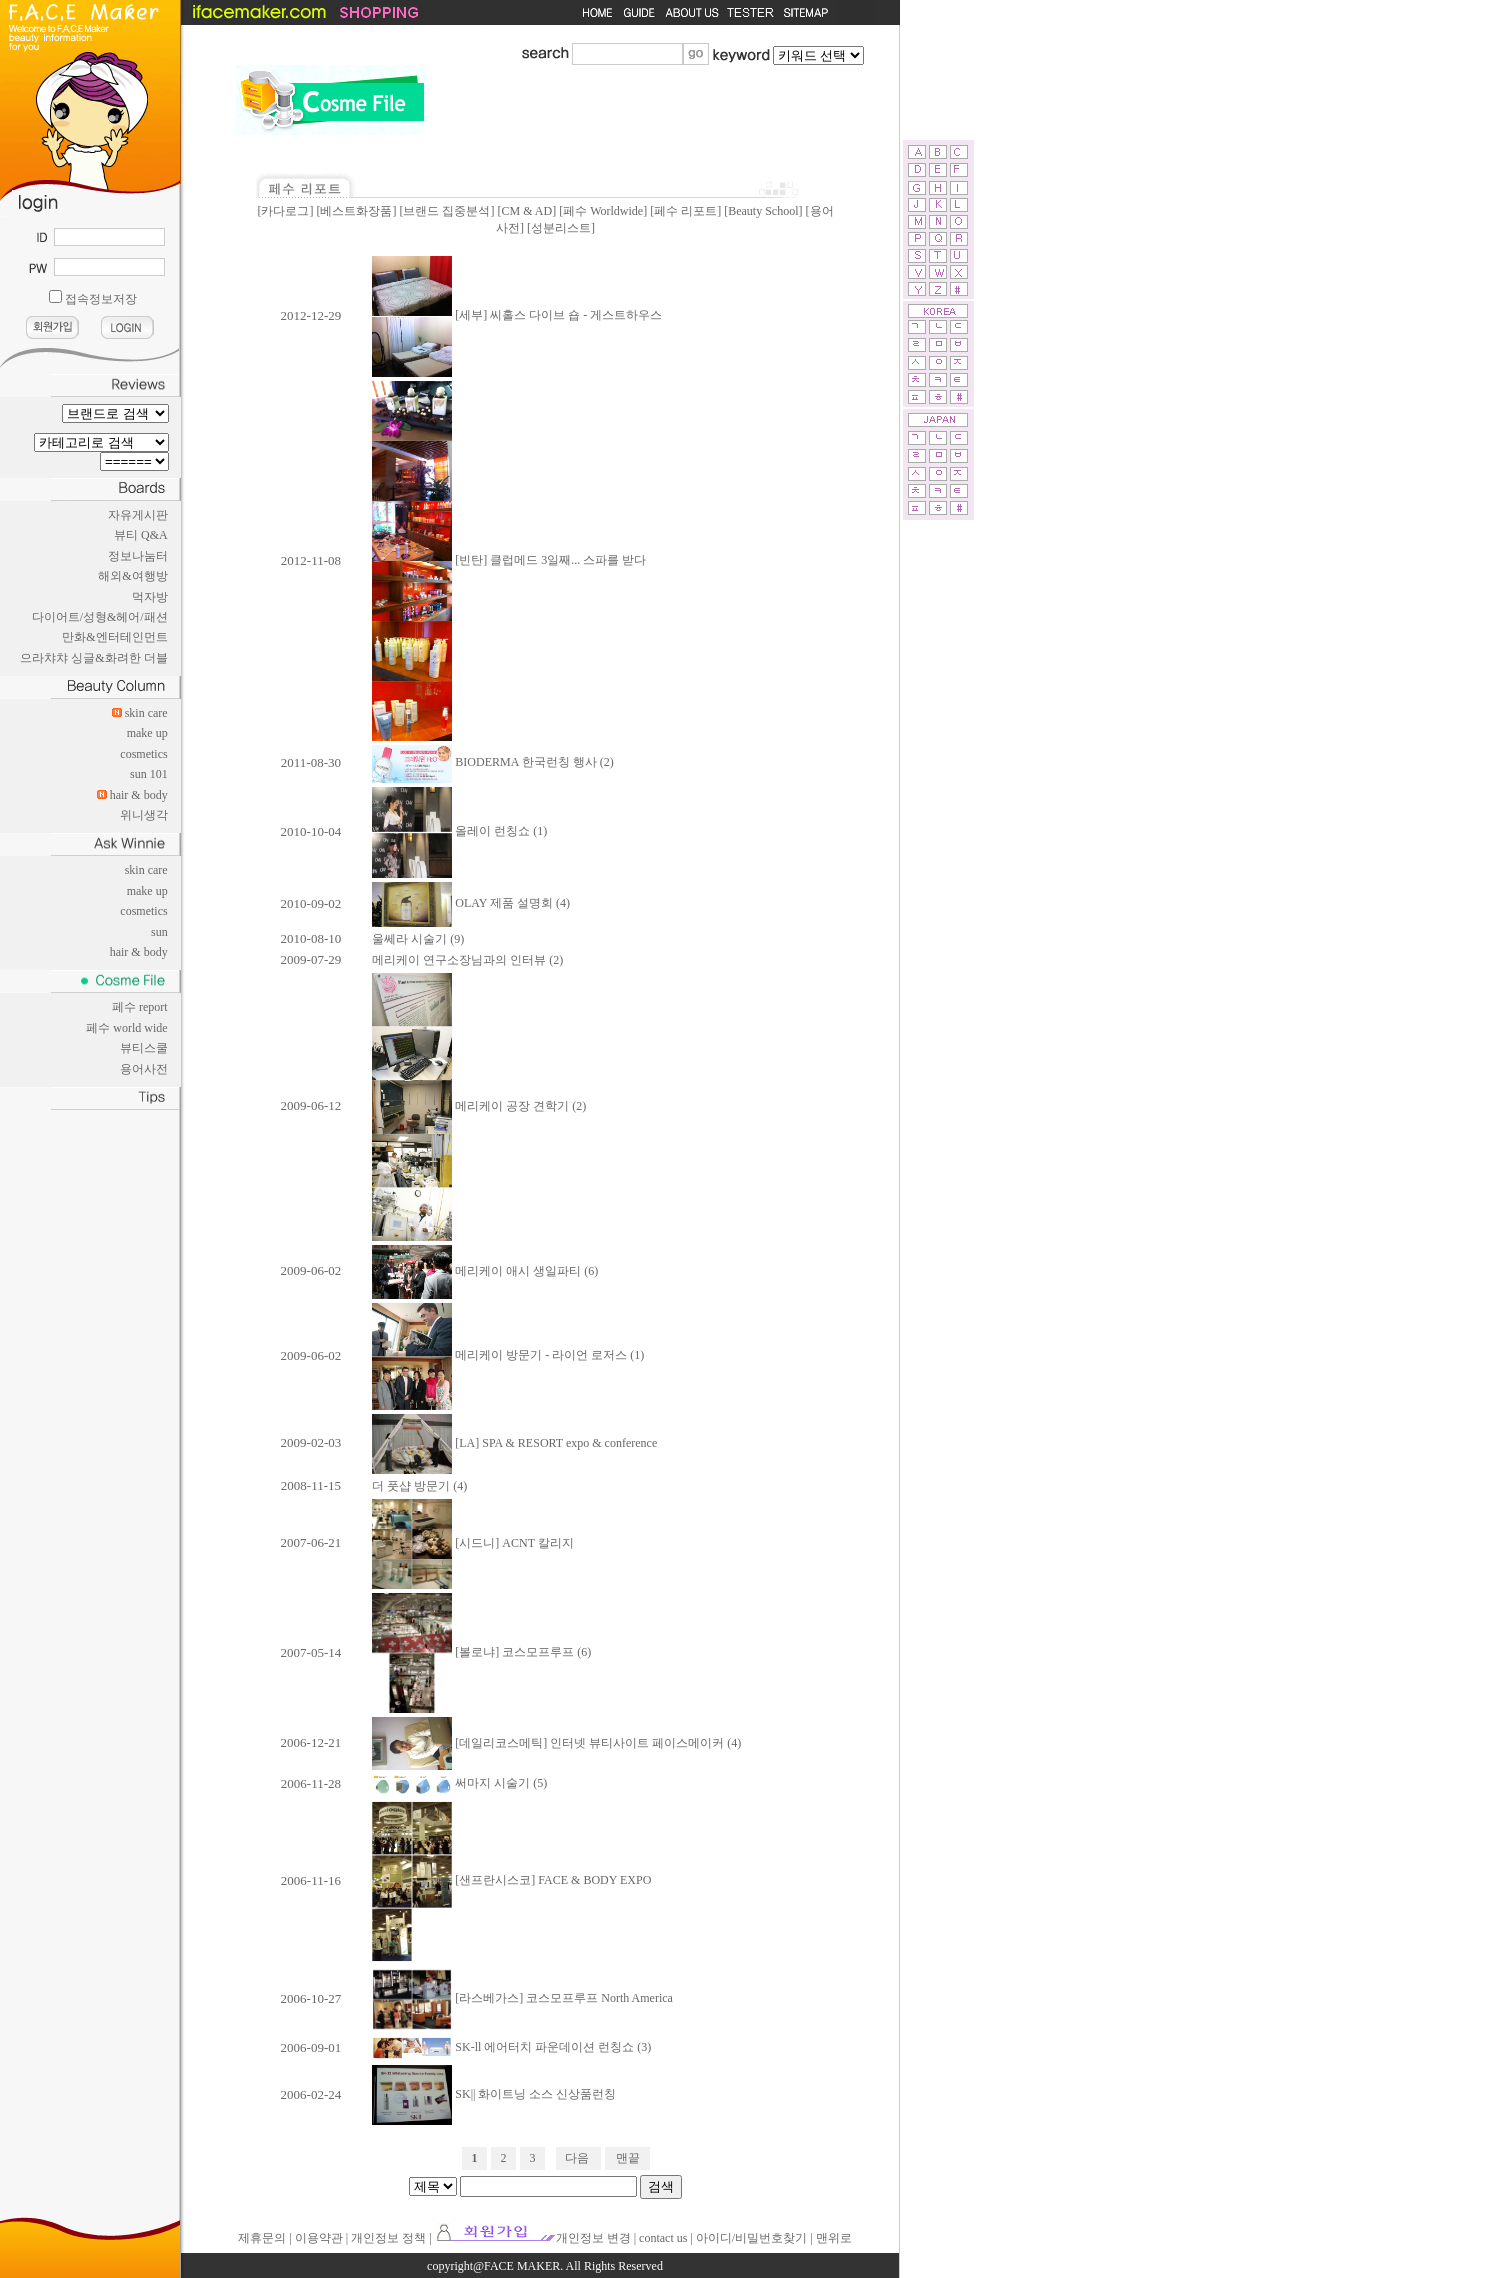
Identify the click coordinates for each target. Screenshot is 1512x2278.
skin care (146, 713)
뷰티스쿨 (144, 1048)
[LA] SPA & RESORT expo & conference (514, 1443)
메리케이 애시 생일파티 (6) (485, 1271)
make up (147, 733)
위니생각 (144, 815)
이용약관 (319, 2238)
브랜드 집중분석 (446, 211)
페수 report (140, 1007)
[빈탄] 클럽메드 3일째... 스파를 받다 (509, 560)
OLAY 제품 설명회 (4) (471, 903)
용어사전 (144, 1069)
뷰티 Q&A (141, 535)
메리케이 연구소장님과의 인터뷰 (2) (467, 960)
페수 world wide (126, 1028)
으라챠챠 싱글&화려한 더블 (93, 658)
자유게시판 (138, 515)
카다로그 (285, 211)
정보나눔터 (138, 556)
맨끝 (628, 2158)
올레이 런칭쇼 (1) (459, 831)
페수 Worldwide (603, 211)
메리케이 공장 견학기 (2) (479, 1106)
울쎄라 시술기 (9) (418, 939)
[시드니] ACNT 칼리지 (472, 1543)
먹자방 (150, 597)
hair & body (139, 795)
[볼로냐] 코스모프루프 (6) (481, 1652)
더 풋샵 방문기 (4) (419, 1486)
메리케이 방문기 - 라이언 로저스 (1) (508, 1355)
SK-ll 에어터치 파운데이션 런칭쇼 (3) (511, 2047)
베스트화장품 (356, 211)
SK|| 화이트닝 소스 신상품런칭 (494, 2094)
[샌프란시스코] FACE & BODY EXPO (511, 1880)
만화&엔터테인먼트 (114, 637)
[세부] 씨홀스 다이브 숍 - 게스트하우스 (517, 315)
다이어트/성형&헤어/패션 (100, 617)
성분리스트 (561, 228)
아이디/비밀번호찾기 (751, 2238)
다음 (577, 2158)
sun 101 (149, 774)
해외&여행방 (132, 576)
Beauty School (763, 211)
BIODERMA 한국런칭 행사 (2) (492, 762)
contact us (663, 2238)
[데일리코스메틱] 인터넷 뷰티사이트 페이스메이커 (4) (556, 1743)
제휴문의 (262, 2238)
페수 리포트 (685, 211)
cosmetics (143, 754)
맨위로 (834, 2238)
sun (159, 932)
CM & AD (526, 211)
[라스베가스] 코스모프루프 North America (522, 1998)
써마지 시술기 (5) (459, 1783)
